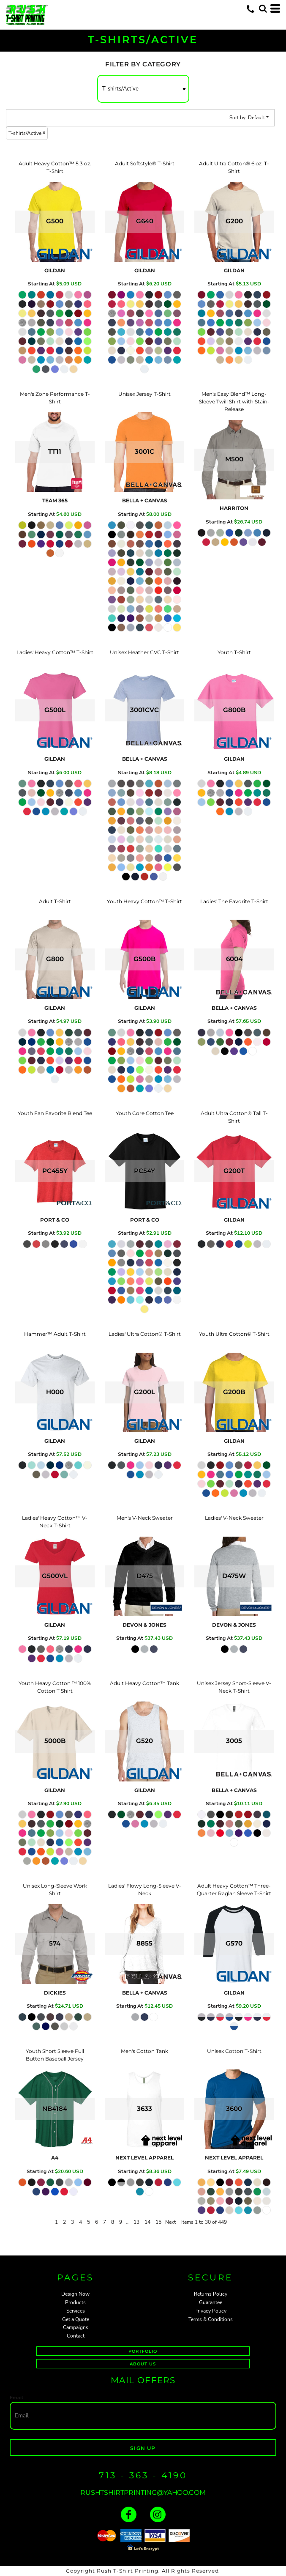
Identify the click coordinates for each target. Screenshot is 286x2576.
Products (75, 2302)
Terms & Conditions (210, 2319)
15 (158, 2222)
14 (147, 2222)
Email (16, 2397)
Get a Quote (75, 2319)
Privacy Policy (210, 2310)
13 (136, 2222)
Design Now (75, 2294)
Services (75, 2310)
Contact (75, 2335)
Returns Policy (210, 2294)
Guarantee (210, 2302)
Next (170, 2222)
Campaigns (75, 2327)
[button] (263, 8)
